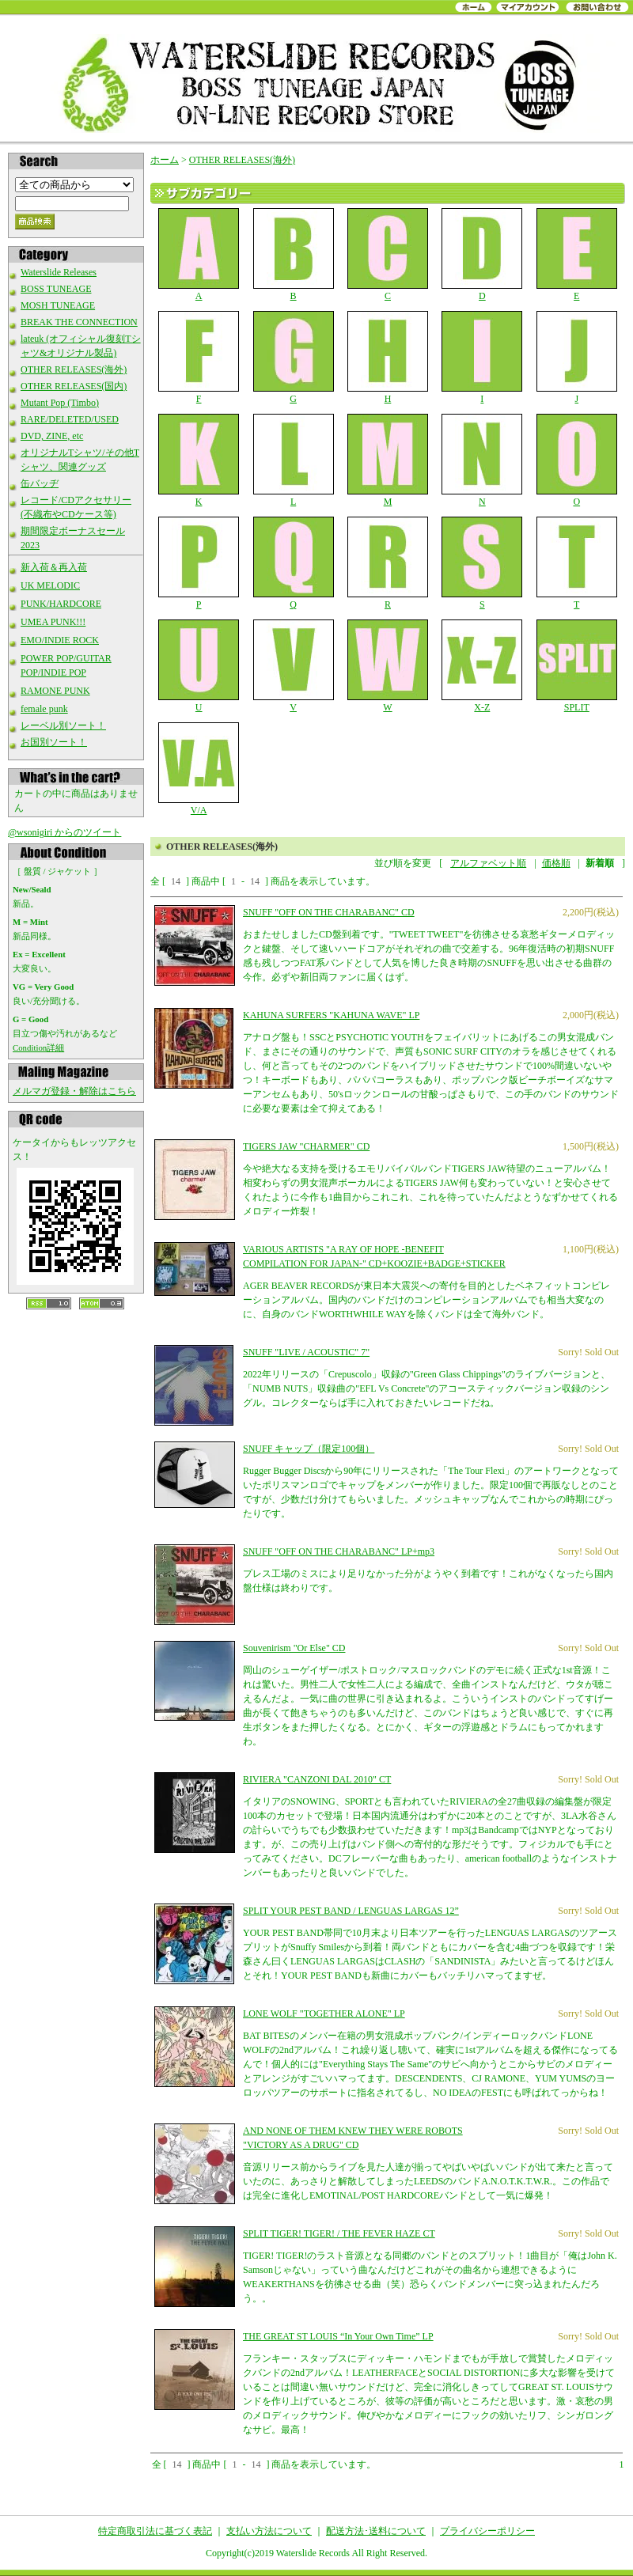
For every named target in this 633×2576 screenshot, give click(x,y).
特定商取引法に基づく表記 (155, 2530)
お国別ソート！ (54, 742)
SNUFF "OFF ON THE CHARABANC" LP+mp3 (338, 1551)
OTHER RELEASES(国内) (74, 386)
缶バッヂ (40, 483)
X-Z (482, 666)
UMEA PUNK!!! (53, 621)
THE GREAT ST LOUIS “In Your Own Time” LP (338, 2336)
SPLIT (576, 666)
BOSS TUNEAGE (56, 288)
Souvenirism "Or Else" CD (294, 1648)
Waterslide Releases (59, 272)
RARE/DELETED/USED (70, 419)
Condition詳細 (38, 1047)
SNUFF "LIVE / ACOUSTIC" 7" (306, 1352)
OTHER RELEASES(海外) (74, 369)
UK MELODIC (50, 585)
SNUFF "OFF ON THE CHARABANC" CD (329, 912)
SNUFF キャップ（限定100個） (308, 1448)
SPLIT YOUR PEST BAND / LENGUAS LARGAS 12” (351, 1910)
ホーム (164, 159)
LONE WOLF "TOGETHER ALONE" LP (324, 2013)
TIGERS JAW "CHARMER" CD (306, 1146)
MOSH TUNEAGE (58, 305)
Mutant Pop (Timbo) (60, 402)
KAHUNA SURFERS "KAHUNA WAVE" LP (331, 1015)
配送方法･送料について (376, 2530)
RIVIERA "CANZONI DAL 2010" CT (317, 1779)
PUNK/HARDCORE (61, 603)
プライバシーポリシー (487, 2530)
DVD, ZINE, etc (52, 435)
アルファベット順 (488, 863)
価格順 (556, 863)
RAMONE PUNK (55, 690)
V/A (199, 769)
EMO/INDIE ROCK (60, 640)
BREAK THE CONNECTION (79, 322)
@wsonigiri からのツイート (64, 832)
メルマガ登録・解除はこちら (74, 1091)
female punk (44, 708)
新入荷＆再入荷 (54, 567)
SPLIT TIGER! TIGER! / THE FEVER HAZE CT (339, 2233)
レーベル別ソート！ (63, 725)
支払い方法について (269, 2530)
